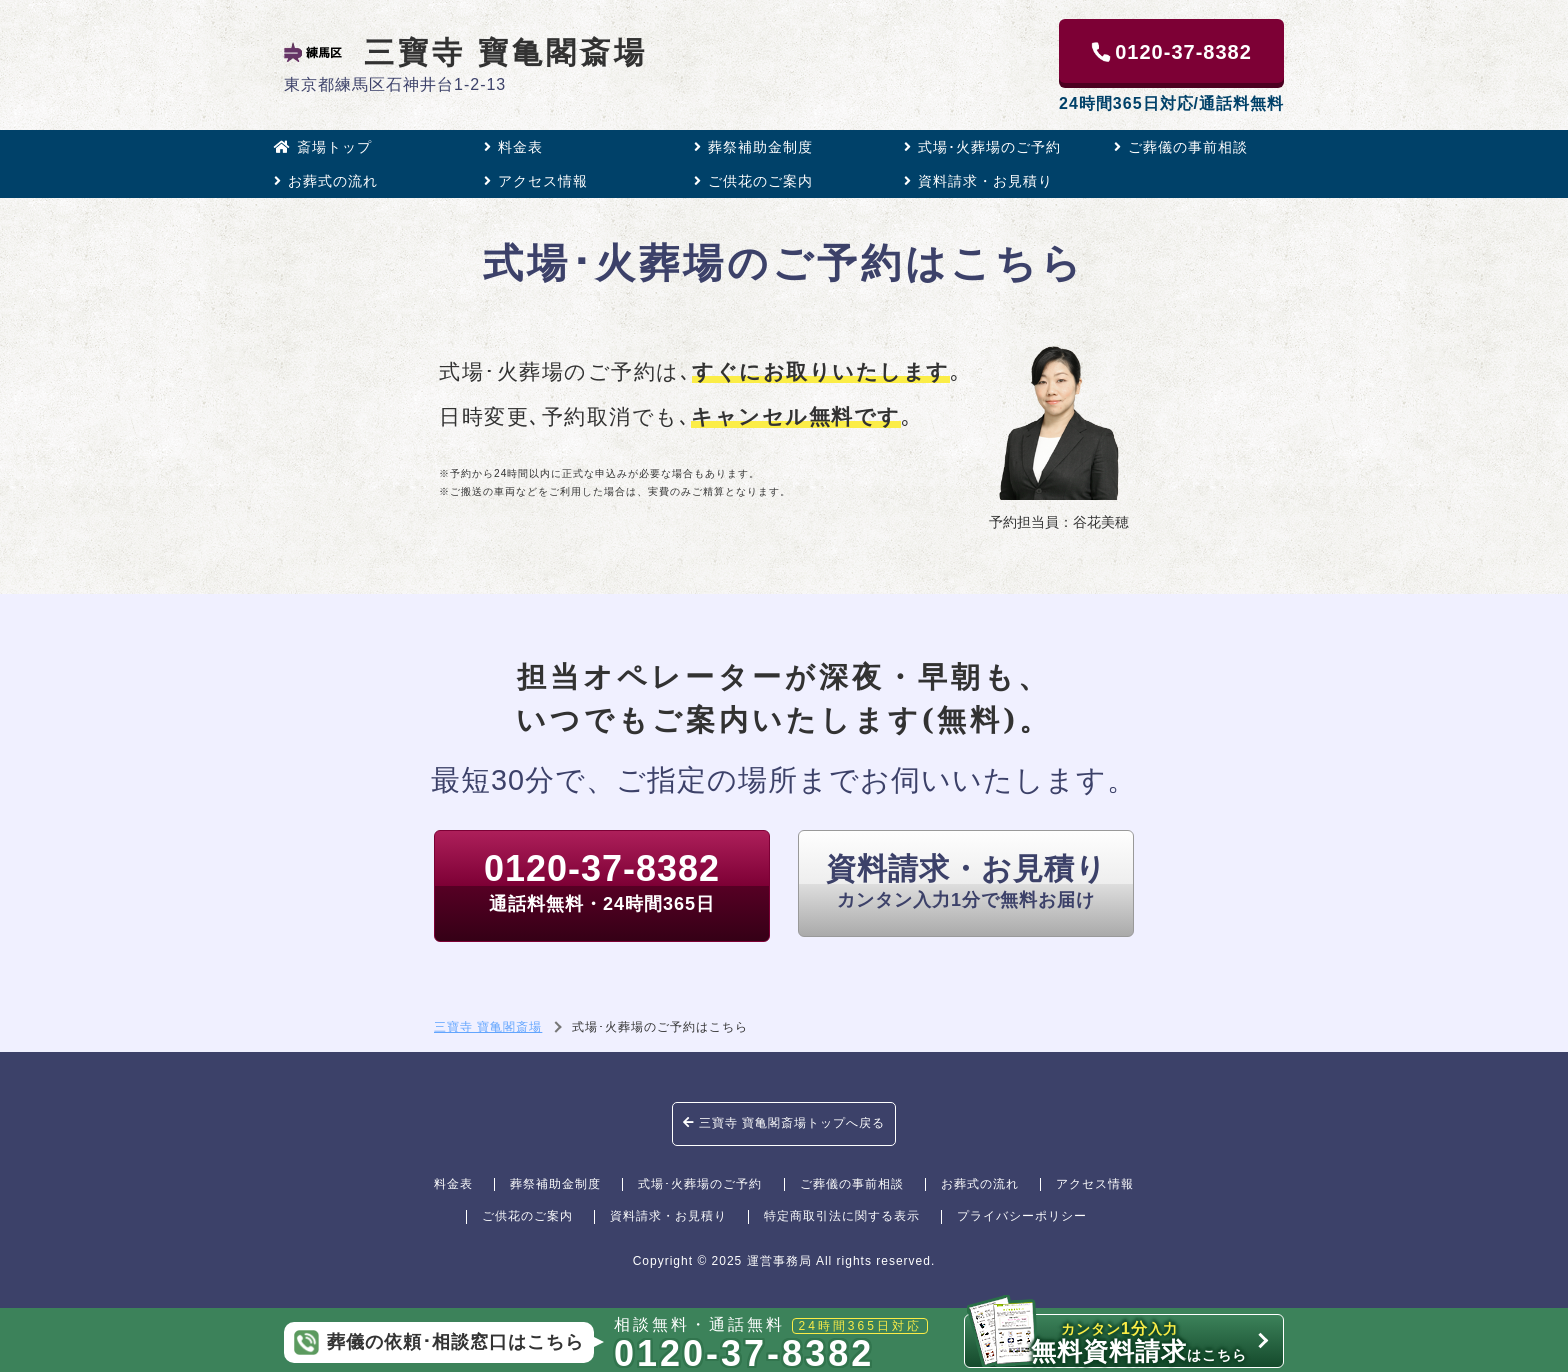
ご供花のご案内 (753, 181)
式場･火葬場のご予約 (982, 147)
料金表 (513, 147)
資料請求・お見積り (978, 181)
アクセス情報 (536, 181)
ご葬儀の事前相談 (1181, 147)
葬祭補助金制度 (753, 147)
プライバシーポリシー (1022, 1216)
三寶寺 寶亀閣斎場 (466, 52)
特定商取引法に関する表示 (842, 1216)
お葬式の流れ (326, 181)
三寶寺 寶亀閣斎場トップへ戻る (784, 1123)
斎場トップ (323, 147)
